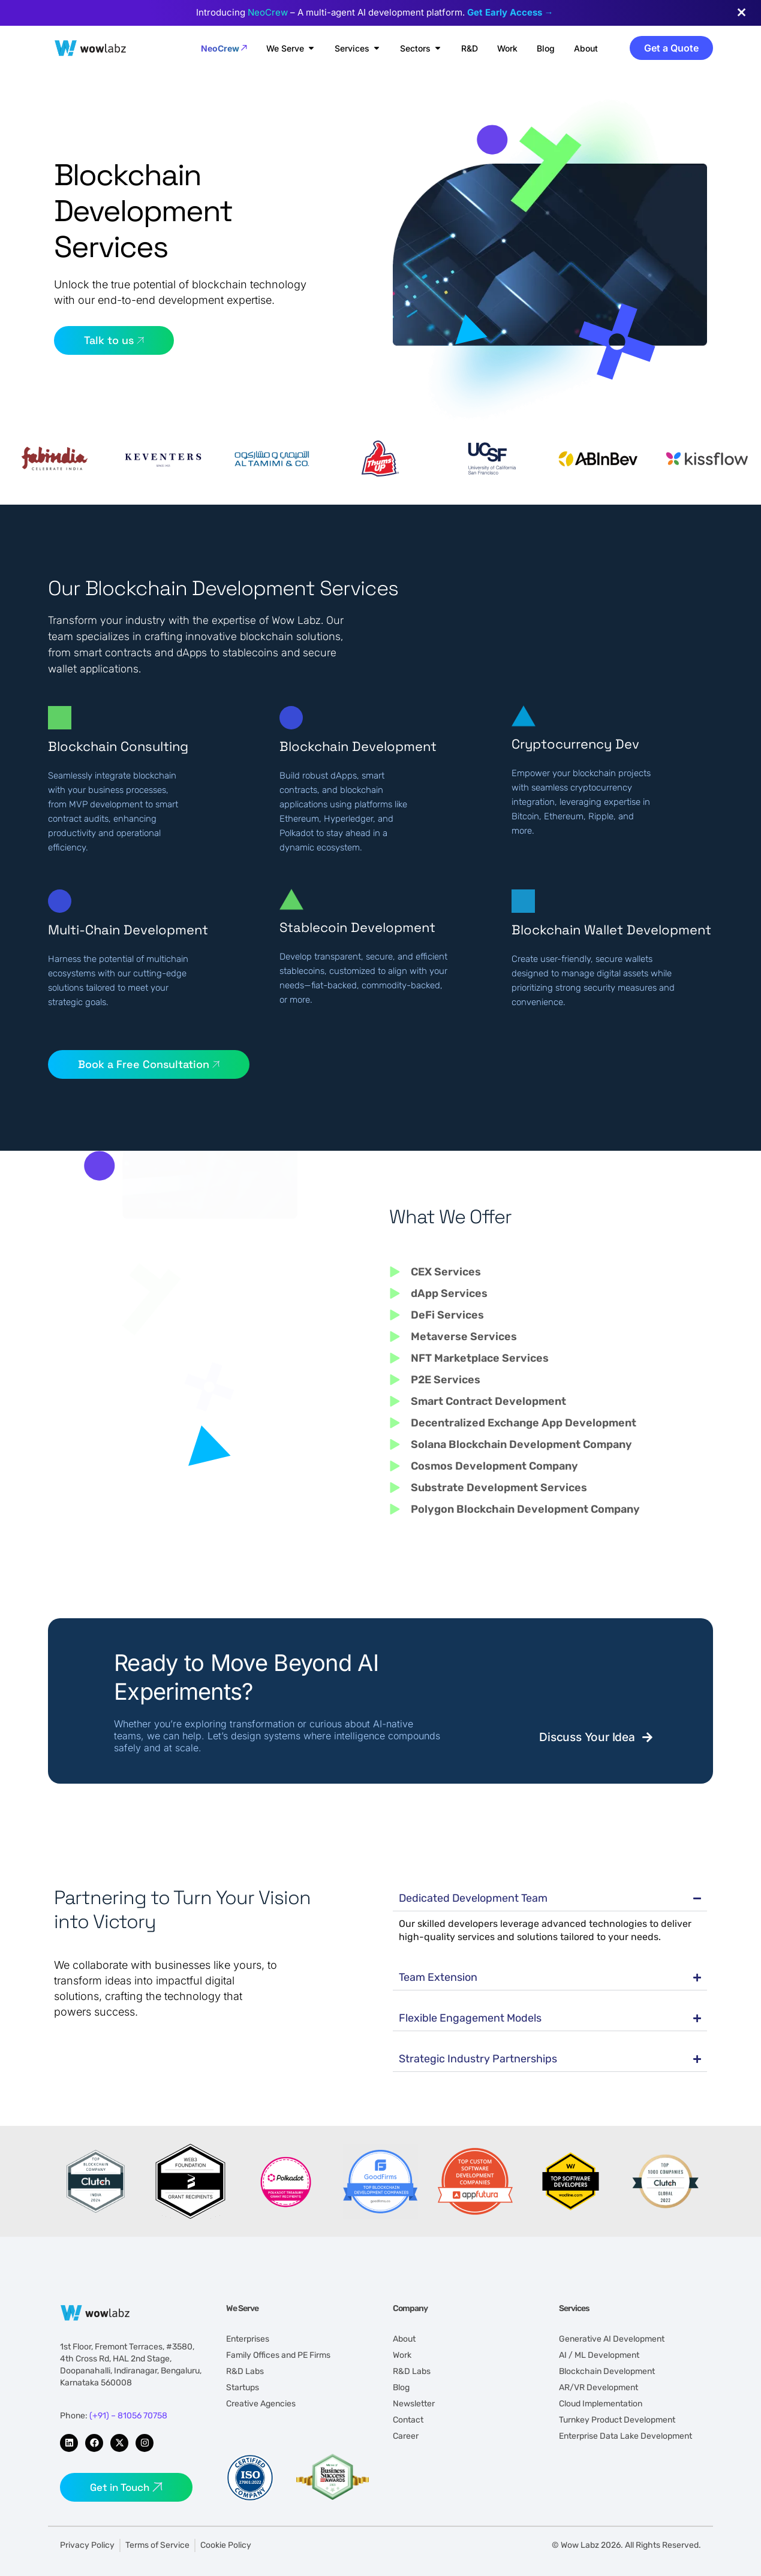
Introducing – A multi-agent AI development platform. (375, 12)
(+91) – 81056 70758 (128, 2416)
